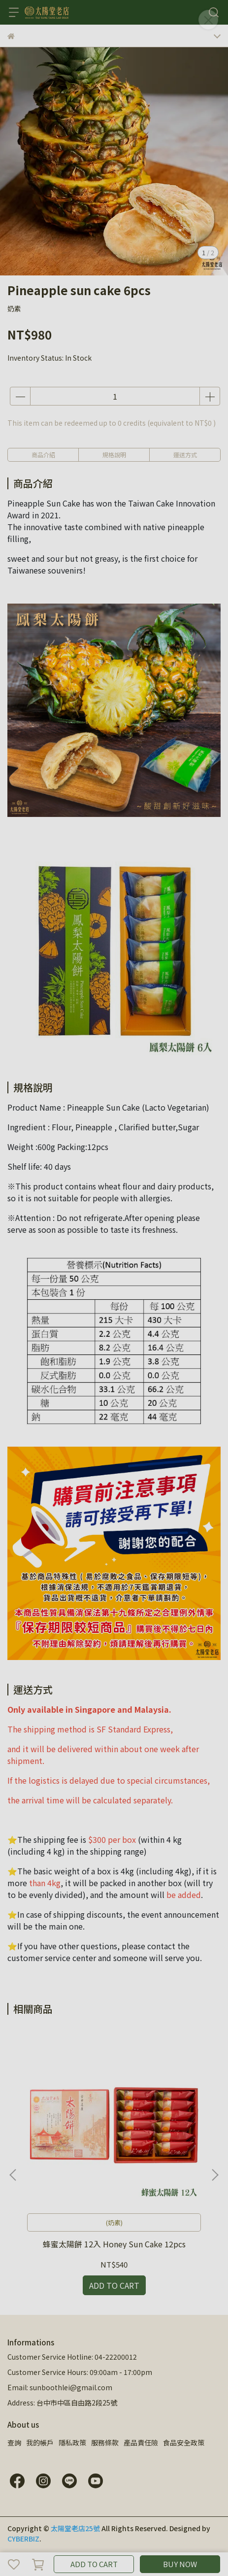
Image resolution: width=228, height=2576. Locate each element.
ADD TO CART (94, 2564)
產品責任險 (141, 2442)
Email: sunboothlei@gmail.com (59, 2387)
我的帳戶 (40, 2442)
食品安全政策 (183, 2442)
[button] (215, 2175)
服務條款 (105, 2442)
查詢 (14, 2442)
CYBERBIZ (23, 2538)
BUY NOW (180, 2564)
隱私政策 (72, 2442)
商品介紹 (43, 454)
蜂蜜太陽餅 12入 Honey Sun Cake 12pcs (114, 2244)
